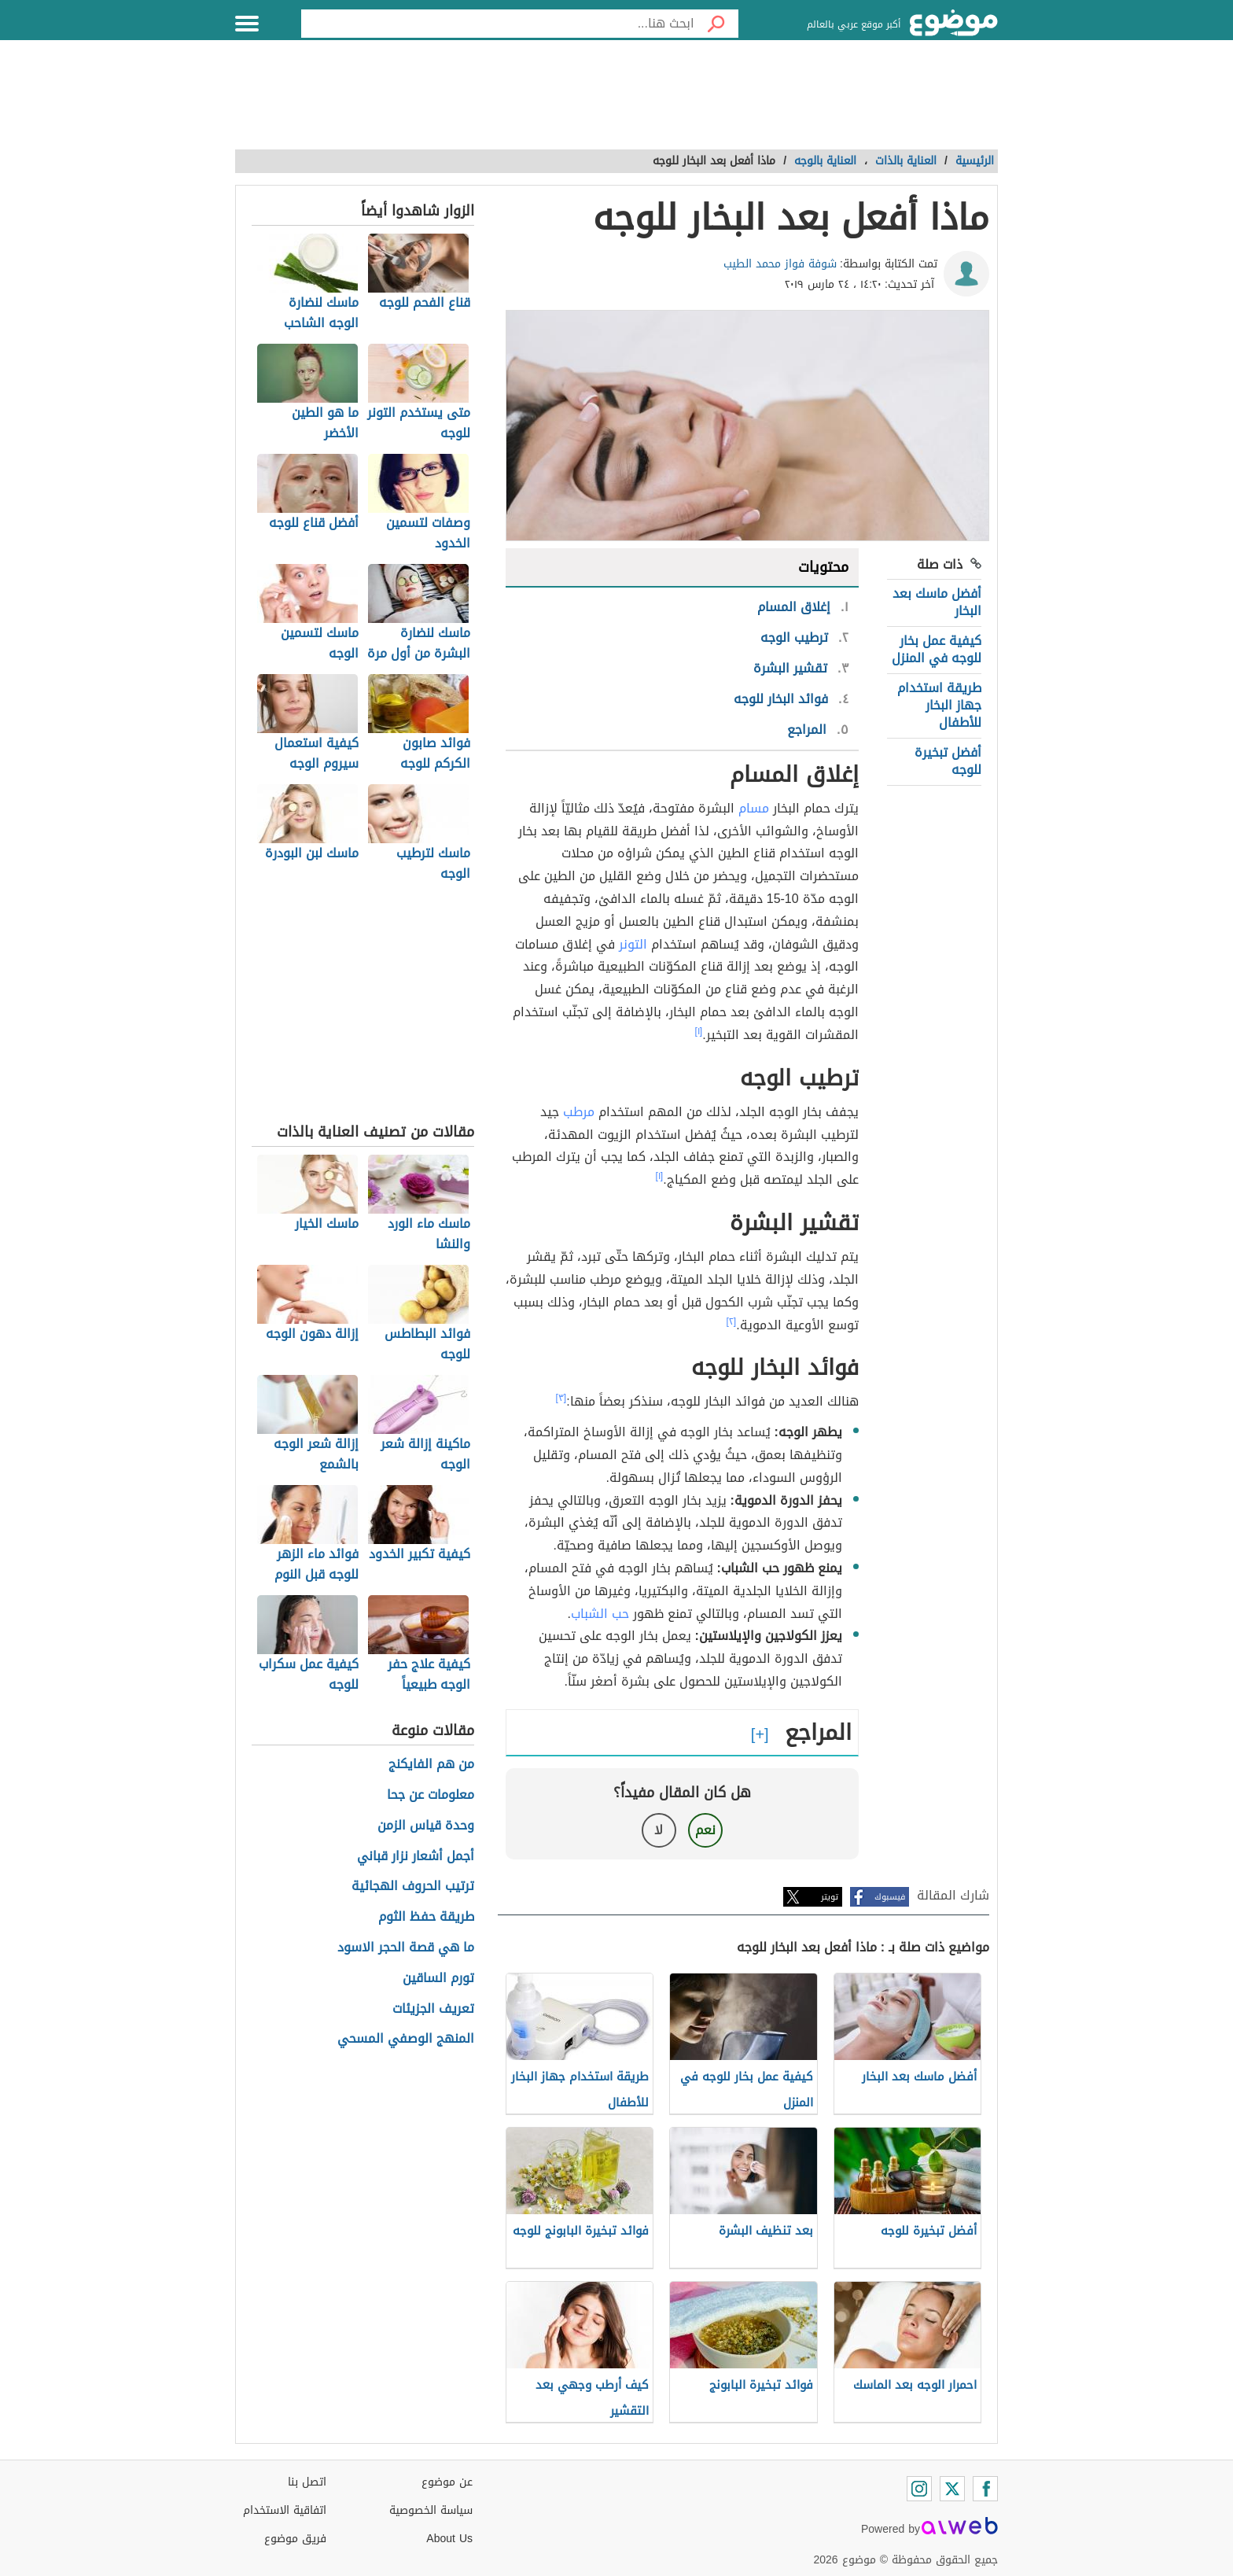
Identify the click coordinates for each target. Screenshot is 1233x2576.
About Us (449, 2538)
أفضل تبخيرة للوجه (948, 761)
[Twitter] (952, 2488)
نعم (705, 1830)
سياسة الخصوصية (431, 2510)
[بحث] (716, 23)
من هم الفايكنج (431, 1764)
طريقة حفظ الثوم (426, 1917)
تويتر (829, 1897)
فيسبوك (889, 1897)
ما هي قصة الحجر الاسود (405, 1948)
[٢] (732, 1321)
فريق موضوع (295, 2538)
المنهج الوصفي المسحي (405, 2039)
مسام (753, 808)
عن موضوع (447, 2482)
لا (658, 1830)
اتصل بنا (307, 2482)
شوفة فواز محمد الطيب (780, 264)
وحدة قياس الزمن (425, 1826)
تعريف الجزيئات (433, 2009)
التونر (633, 944)
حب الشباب (600, 1613)
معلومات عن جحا (430, 1795)
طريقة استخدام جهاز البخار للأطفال (939, 705)
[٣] (561, 1397)
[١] (699, 1031)
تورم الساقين (438, 1978)
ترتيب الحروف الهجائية (412, 1886)
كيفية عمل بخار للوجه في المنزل (936, 649)
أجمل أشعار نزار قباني (415, 1856)
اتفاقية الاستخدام (284, 2510)
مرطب (578, 1112)
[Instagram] (919, 2488)
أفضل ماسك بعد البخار (937, 602)
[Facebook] (985, 2488)
